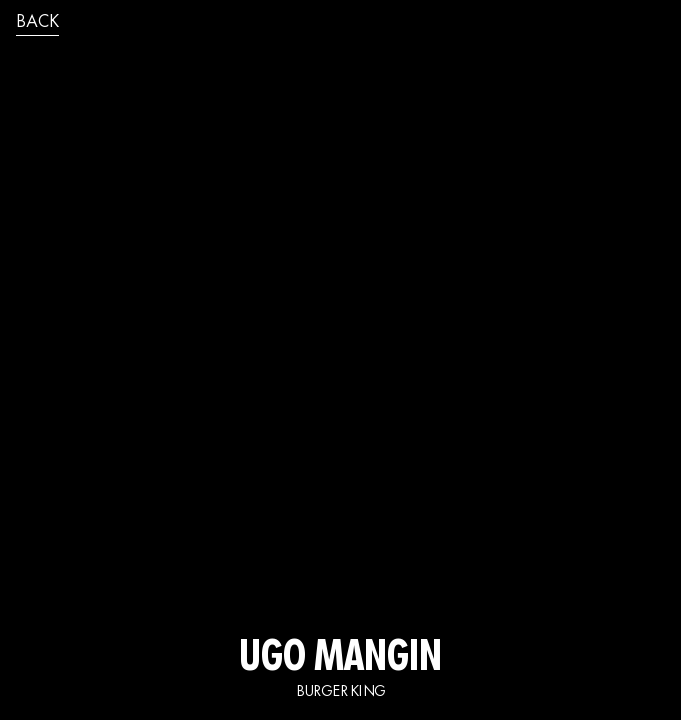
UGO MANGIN (340, 660)
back (37, 23)
